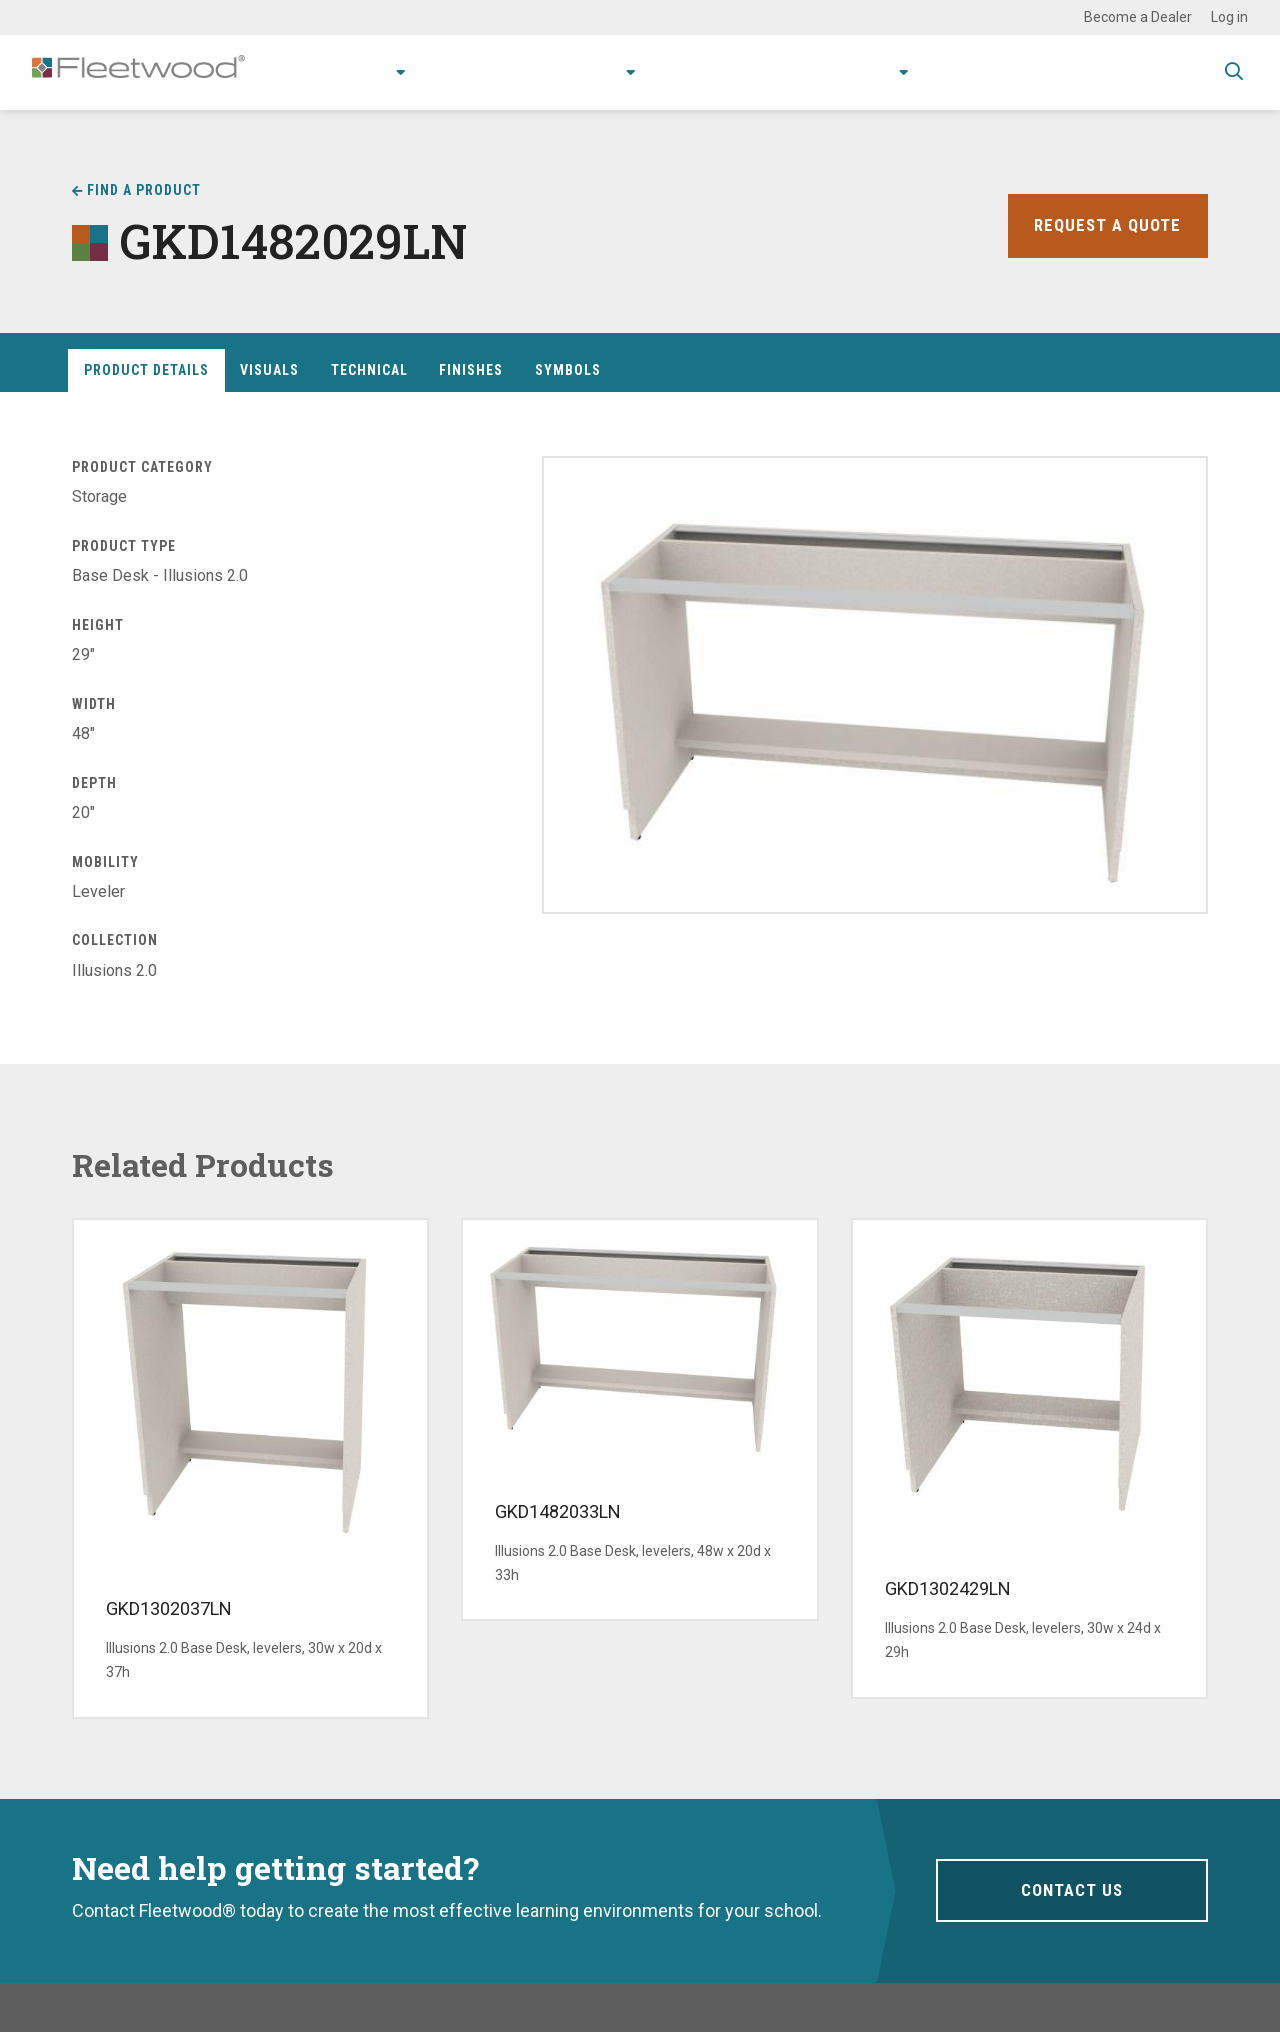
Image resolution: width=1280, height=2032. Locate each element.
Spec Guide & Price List (1104, 71)
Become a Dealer (1138, 17)
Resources (675, 71)
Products (309, 71)
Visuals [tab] (269, 370)
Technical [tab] (369, 370)
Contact (952, 71)
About (855, 71)
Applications (437, 71)
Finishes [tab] (471, 370)
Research (552, 71)
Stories (775, 71)
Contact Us (1071, 1889)
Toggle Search (1234, 73)
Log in (1229, 17)
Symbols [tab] (568, 370)
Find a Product (144, 190)
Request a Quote (1105, 225)
